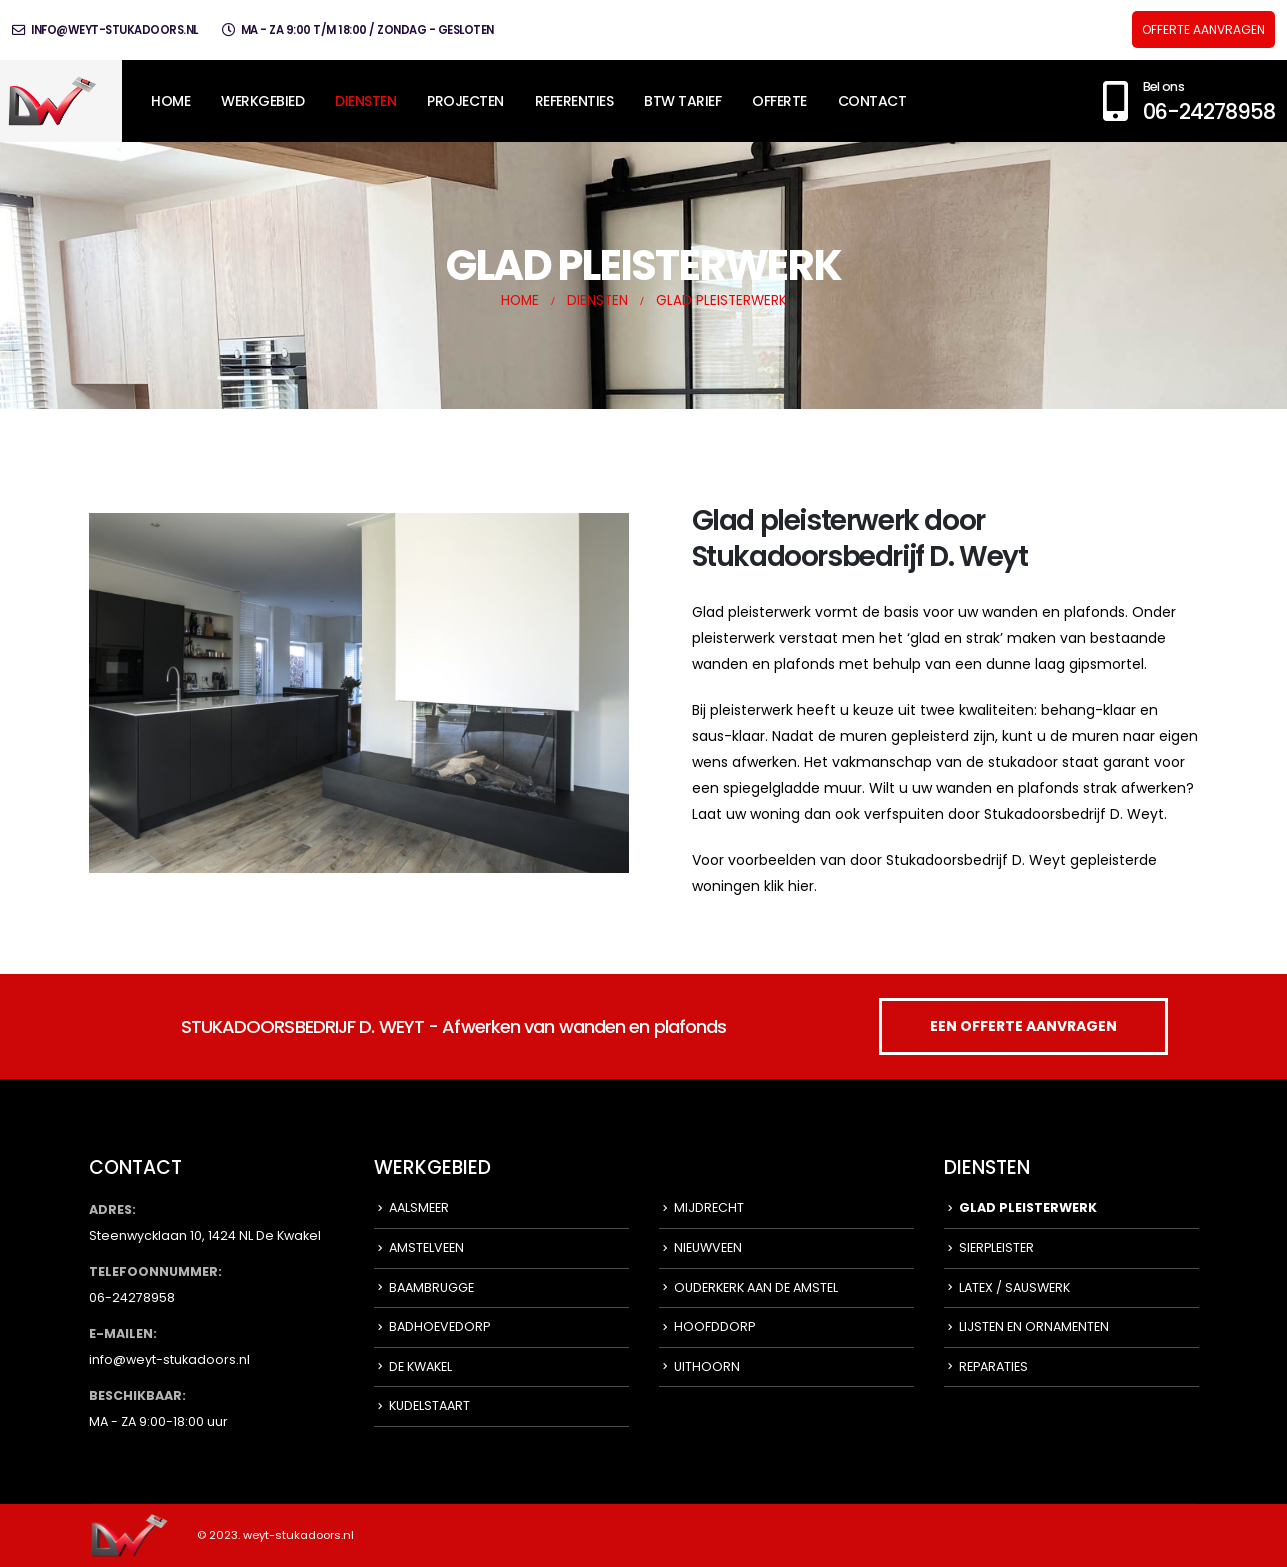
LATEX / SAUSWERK (1014, 1287)
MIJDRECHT (709, 1207)
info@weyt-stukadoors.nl (105, 30)
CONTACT (872, 101)
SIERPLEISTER (996, 1247)
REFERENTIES (574, 101)
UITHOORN (707, 1366)
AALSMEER (419, 1207)
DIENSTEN (365, 101)
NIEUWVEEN (708, 1247)
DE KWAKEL (420, 1366)
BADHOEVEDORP (439, 1326)
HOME (170, 101)
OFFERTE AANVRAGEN (1203, 29)
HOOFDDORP (714, 1326)
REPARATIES (993, 1366)
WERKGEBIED (262, 101)
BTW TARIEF (682, 101)
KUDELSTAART (429, 1405)
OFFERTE (779, 101)
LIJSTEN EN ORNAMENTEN (1034, 1326)
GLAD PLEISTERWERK (1028, 1207)
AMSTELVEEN (426, 1247)
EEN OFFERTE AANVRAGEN (1023, 1026)
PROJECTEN (465, 101)
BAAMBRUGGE (431, 1287)
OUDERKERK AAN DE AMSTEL (756, 1287)
